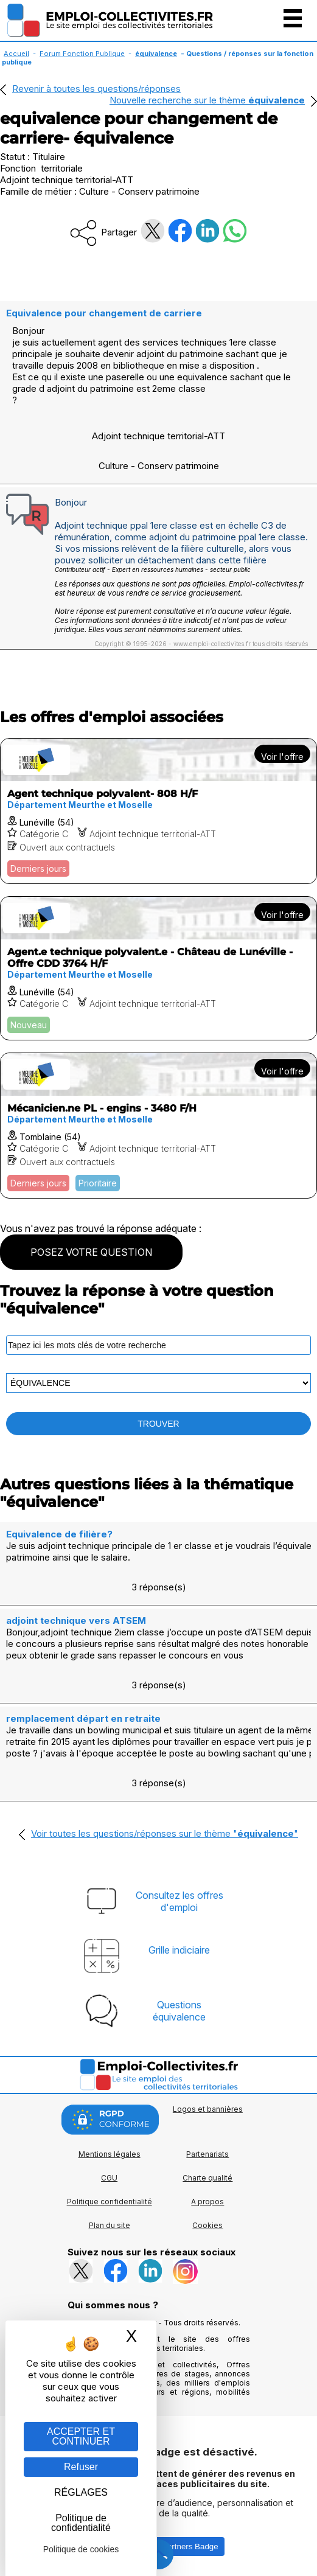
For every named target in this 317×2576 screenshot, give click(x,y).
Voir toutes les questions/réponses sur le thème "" (164, 1833)
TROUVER (158, 1424)
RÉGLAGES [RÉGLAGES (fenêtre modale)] (81, 2492)
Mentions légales (109, 2154)
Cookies (207, 2225)
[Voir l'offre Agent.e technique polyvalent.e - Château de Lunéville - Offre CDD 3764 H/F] (158, 968)
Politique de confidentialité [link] (81, 2523)
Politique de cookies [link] (81, 2549)
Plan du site (109, 2225)
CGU (109, 2177)
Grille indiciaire (179, 1950)
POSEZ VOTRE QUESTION (91, 1252)
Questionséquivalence (179, 2011)
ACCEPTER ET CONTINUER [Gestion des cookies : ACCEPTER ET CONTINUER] (81, 2436)
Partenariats (207, 2154)
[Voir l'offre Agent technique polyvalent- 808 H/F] (158, 811)
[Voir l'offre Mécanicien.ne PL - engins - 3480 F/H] (158, 1125)
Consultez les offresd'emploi (179, 1901)
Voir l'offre (282, 756)
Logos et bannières (208, 2109)
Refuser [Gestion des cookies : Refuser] (81, 2467)
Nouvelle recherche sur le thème (207, 100)
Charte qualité (207, 2177)
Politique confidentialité (109, 2201)
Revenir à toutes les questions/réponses (96, 88)
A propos (207, 2201)
